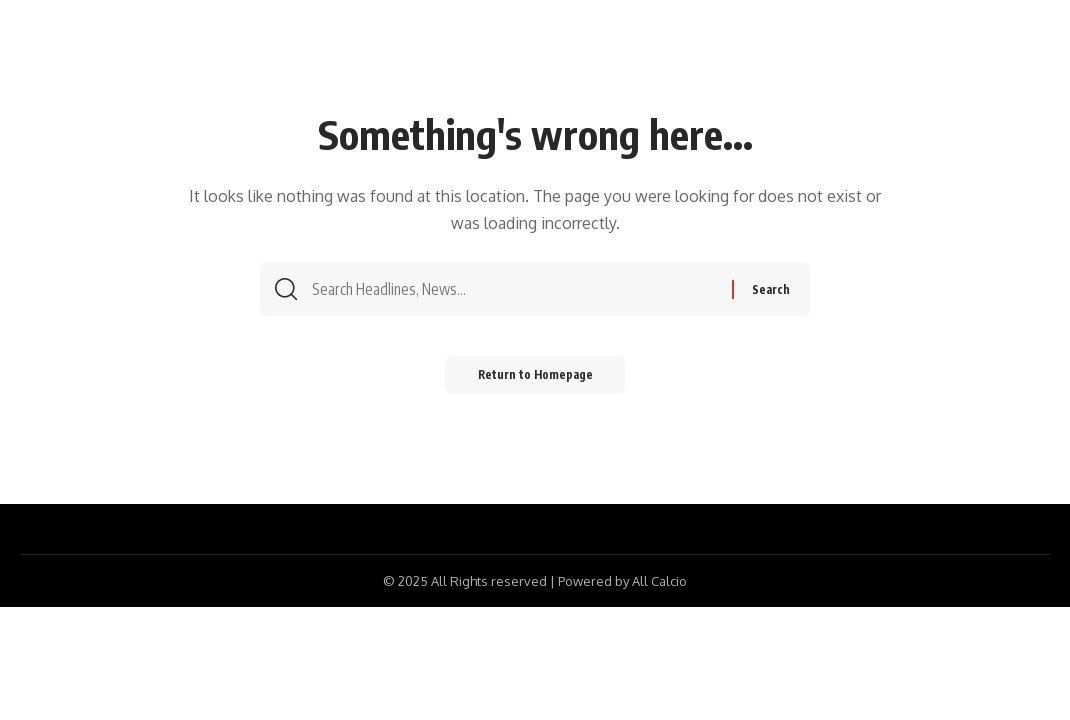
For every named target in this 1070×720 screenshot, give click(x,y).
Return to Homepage (535, 381)
